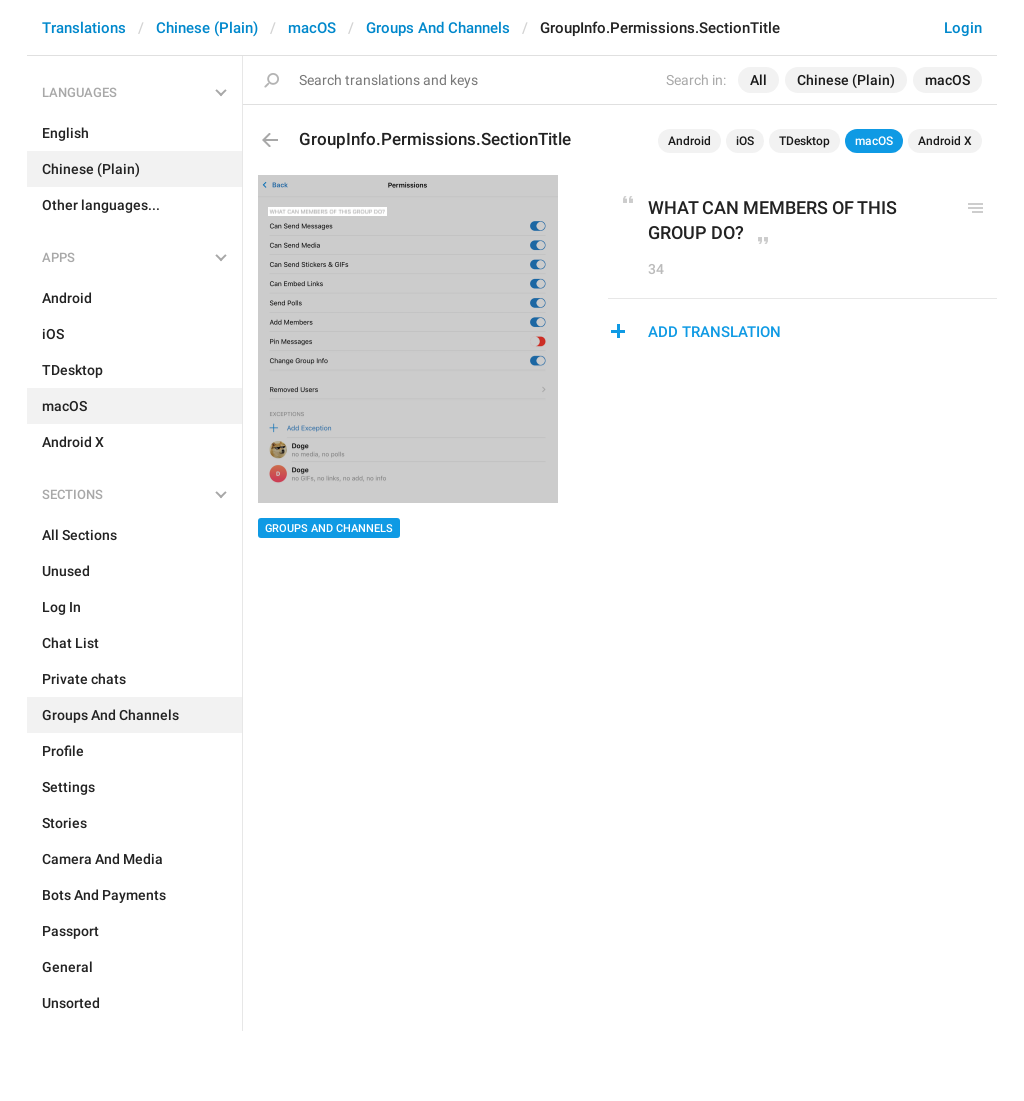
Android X (945, 141)
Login (963, 28)
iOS (745, 141)
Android (689, 141)
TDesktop (804, 141)
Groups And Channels (438, 28)
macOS (312, 28)
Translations (84, 28)
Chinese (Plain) (207, 28)
